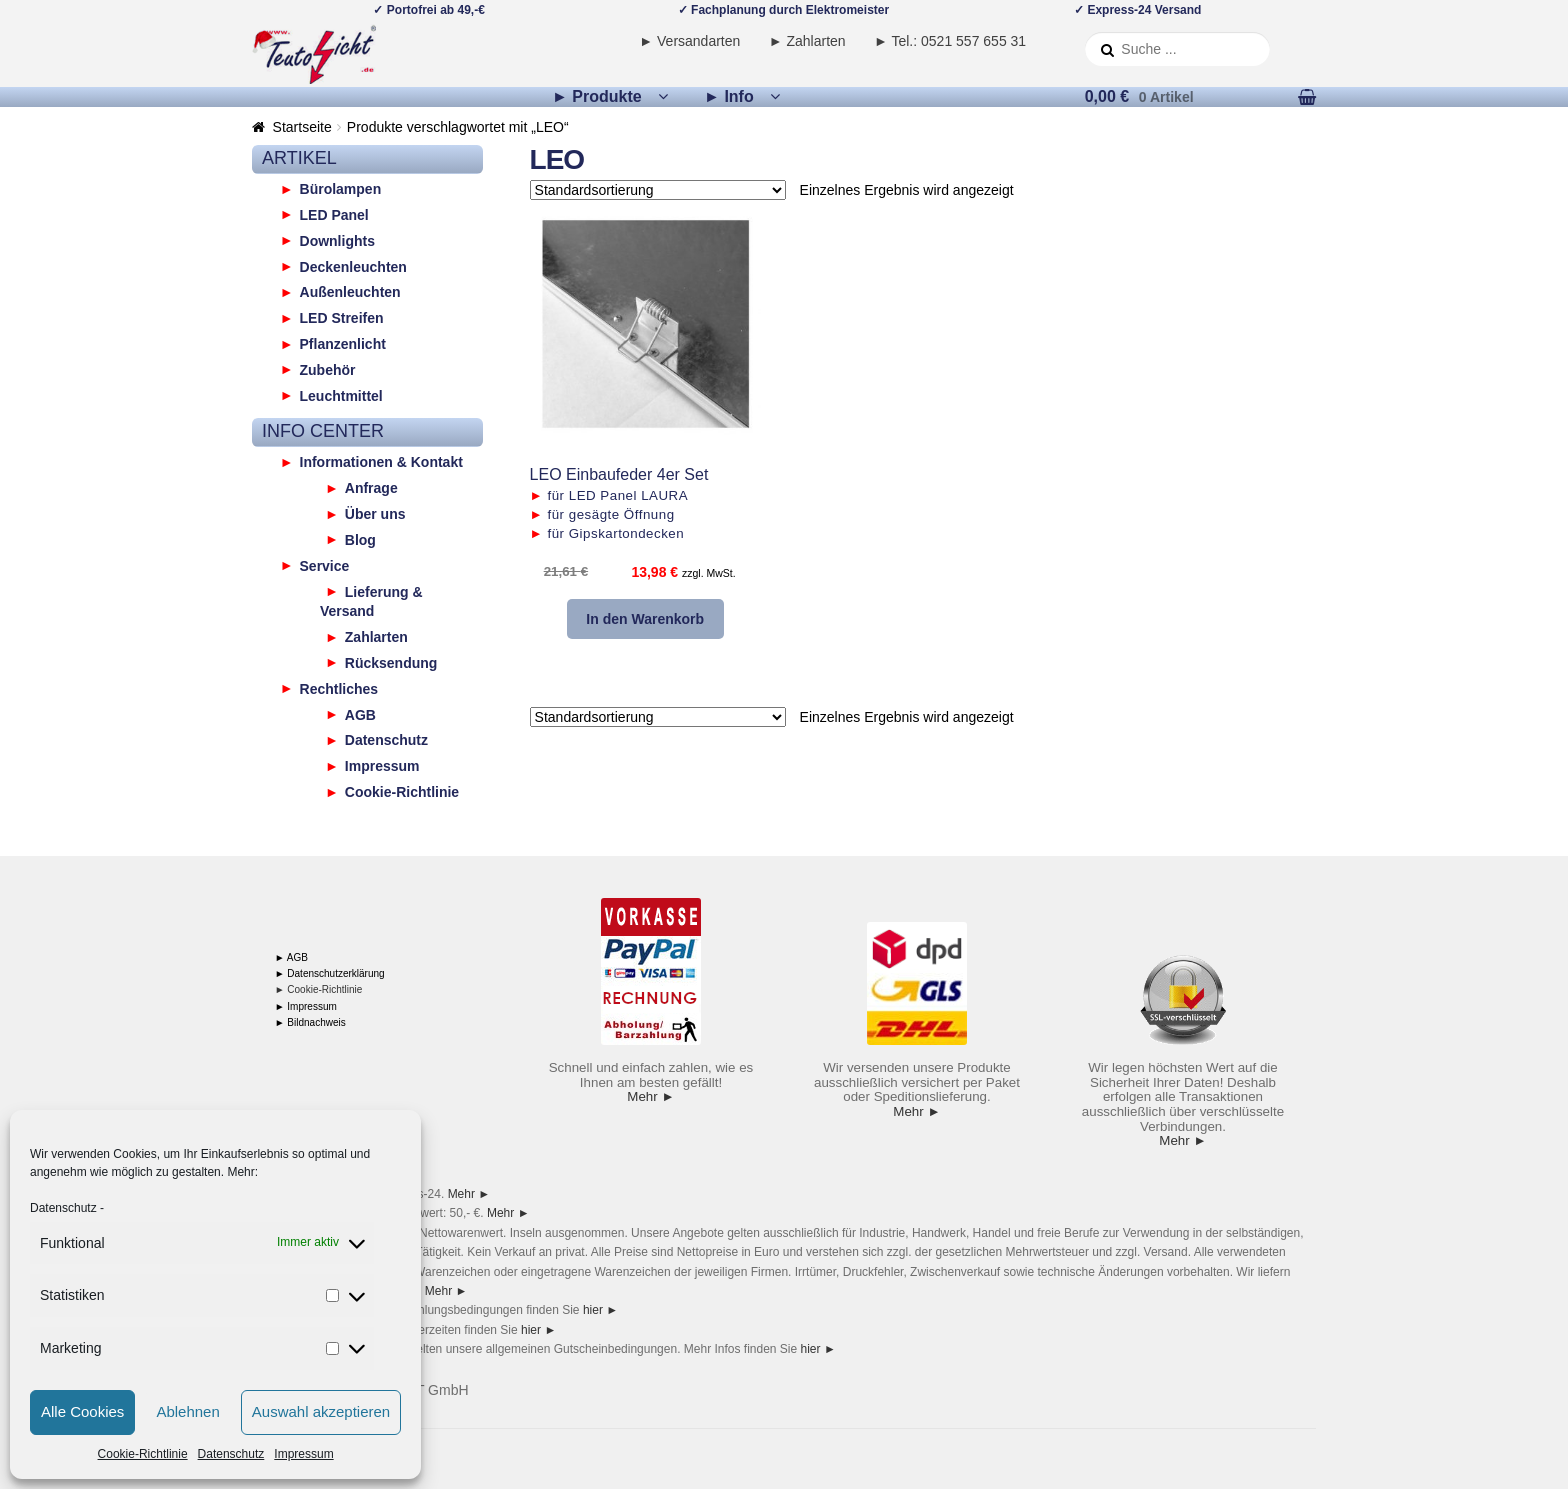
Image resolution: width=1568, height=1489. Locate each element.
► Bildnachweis (310, 1022)
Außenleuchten (350, 292)
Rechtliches (339, 688)
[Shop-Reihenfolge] (658, 190)
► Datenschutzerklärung (330, 973)
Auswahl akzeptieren (321, 1411)
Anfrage (371, 488)
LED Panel (334, 214)
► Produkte (597, 96)
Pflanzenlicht (343, 344)
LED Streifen (342, 318)
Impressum (303, 1454)
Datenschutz (63, 1208)
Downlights (337, 240)
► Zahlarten (807, 41)
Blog (360, 539)
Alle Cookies (82, 1411)
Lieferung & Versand (371, 601)
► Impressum (306, 1006)
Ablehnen (187, 1411)
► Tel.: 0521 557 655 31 (950, 41)
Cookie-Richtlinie (143, 1454)
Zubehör (328, 369)
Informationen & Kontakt (381, 462)
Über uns (375, 514)
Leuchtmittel (341, 395)
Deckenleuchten (353, 266)
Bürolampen (341, 189)
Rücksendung (391, 662)
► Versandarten (689, 41)
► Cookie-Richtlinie (319, 989)
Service (325, 565)
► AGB (291, 957)
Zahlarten (376, 637)
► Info (729, 96)
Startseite (302, 127)
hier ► (600, 1310)
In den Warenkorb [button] (645, 619)
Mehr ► (650, 1096)
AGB (360, 714)
